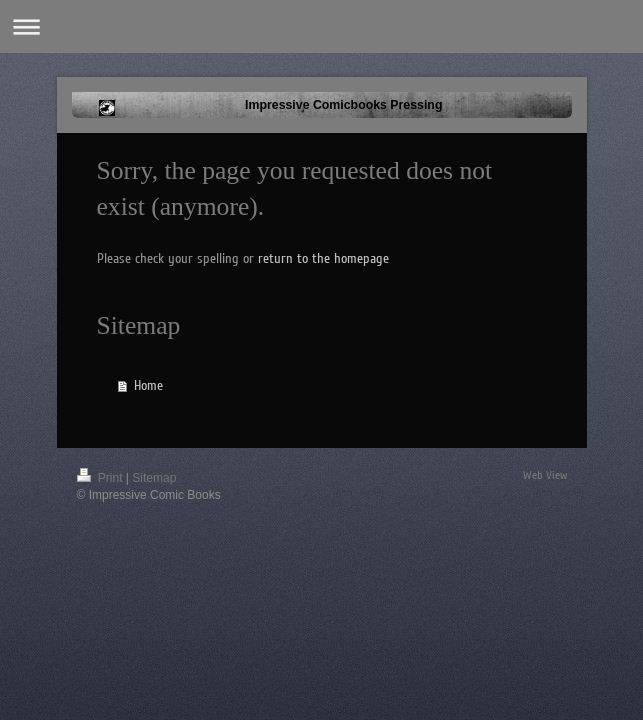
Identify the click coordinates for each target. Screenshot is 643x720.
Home (148, 385)
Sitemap (154, 478)
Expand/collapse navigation (321, 26)
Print (101, 478)
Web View (545, 475)
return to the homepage (323, 258)
